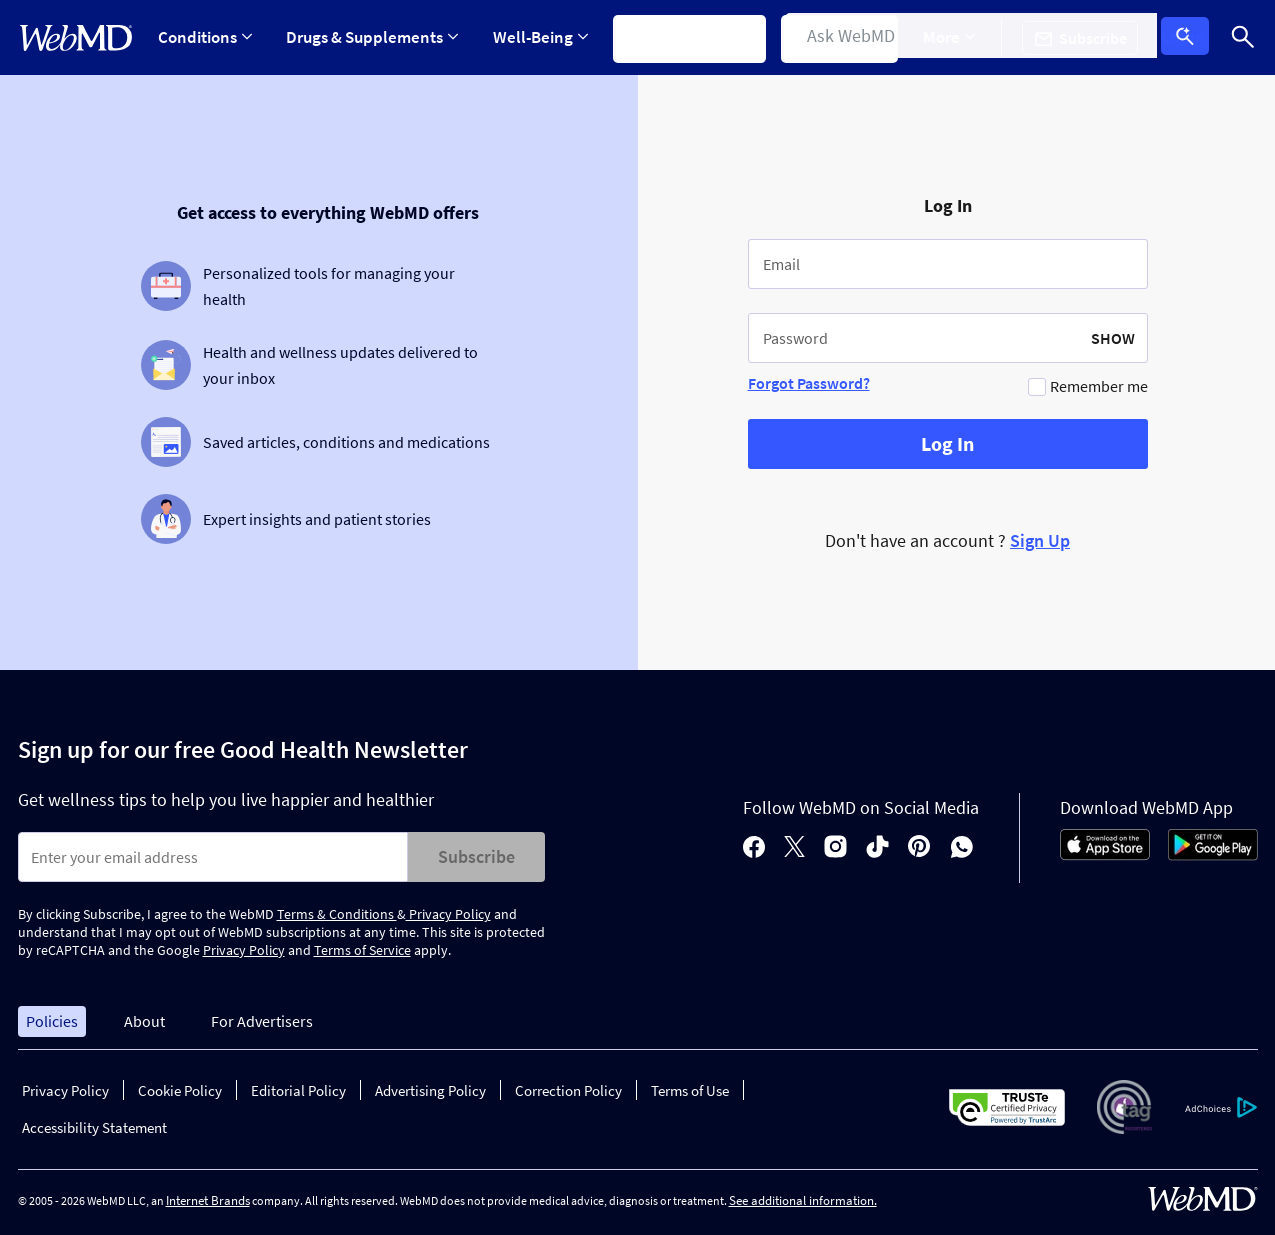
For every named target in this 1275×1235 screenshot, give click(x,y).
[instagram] (835, 848)
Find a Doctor (851, 37)
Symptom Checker (698, 37)
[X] (794, 848)
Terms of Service (362, 950)
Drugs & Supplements (375, 37)
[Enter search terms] (213, 857)
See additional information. (803, 1200)
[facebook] (754, 848)
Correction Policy (568, 1090)
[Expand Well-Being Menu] (546, 37)
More (964, 37)
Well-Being (546, 37)
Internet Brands (208, 1200)
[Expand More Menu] (964, 37)
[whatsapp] (962, 848)
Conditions (205, 37)
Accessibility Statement (94, 1127)
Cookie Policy (180, 1090)
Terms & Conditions (337, 914)
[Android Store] (1213, 855)
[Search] (1243, 37)
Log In (1190, 38)
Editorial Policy (298, 1090)
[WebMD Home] (76, 38)
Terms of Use (690, 1090)
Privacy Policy (448, 914)
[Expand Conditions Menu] (205, 37)
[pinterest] (919, 848)
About (144, 1021)
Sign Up (1040, 540)
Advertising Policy (430, 1090)
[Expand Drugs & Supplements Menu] (375, 37)
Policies (52, 1021)
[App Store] (1105, 855)
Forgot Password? (809, 383)
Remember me (1099, 386)
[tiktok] (877, 848)
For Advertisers (262, 1021)
